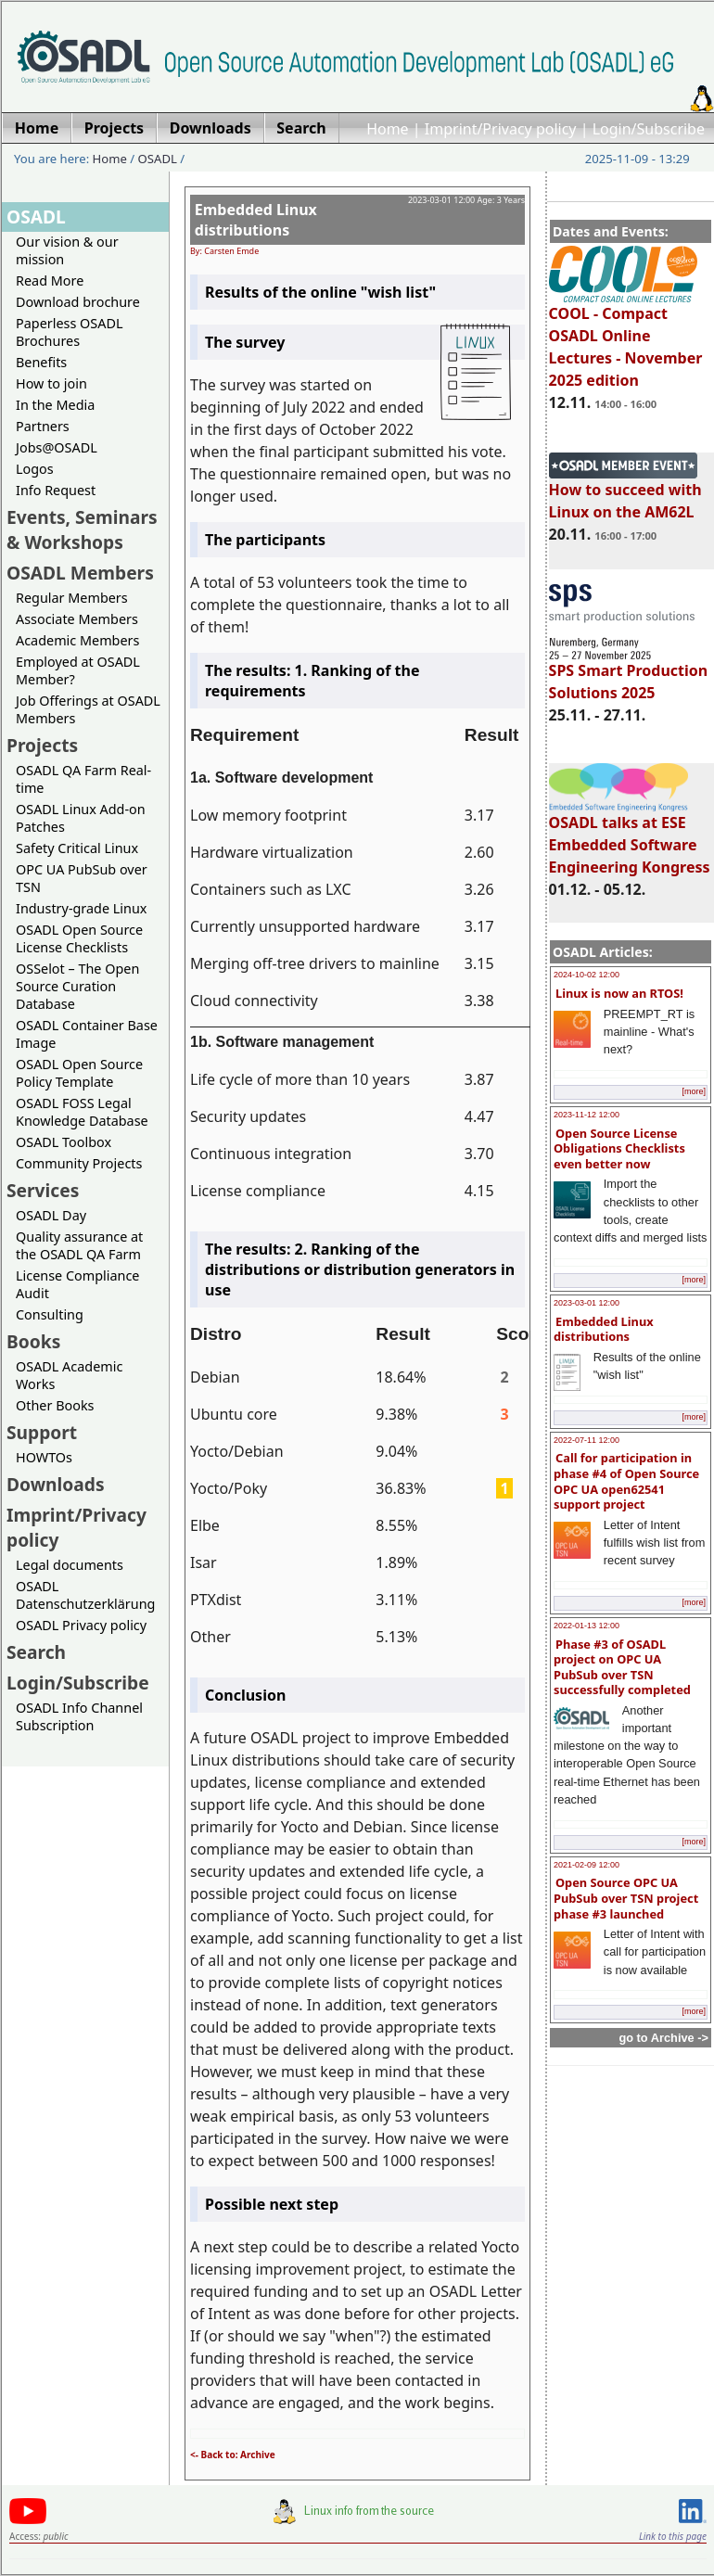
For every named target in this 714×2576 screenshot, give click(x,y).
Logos (35, 469)
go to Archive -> (663, 2038)
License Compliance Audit (77, 1284)
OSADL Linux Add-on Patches (81, 817)
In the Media (55, 405)
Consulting (49, 1314)
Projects (42, 745)
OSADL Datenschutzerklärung (85, 1595)
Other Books (55, 1405)
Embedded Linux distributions (604, 1329)
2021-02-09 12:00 (586, 1864)
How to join (51, 383)
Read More (49, 280)
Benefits (41, 362)
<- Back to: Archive (232, 2454)
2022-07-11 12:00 (586, 1440)
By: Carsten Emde (224, 251)
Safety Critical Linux (77, 848)
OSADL (157, 158)
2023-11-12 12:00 (586, 1114)
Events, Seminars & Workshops (82, 529)
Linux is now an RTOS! (619, 993)
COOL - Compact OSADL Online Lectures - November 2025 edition (626, 338)
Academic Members (77, 640)
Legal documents (69, 1565)
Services (42, 1190)
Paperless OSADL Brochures (69, 332)
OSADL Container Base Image (87, 1034)
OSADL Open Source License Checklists (79, 938)
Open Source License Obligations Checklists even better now (619, 1148)
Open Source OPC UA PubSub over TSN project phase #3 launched (626, 1897)
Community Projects (79, 1163)
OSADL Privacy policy (81, 1625)
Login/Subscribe (649, 129)
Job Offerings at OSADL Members (88, 709)
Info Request (56, 490)
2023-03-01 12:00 (586, 1302)
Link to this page (673, 2536)
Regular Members (72, 597)
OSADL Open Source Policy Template (79, 1072)
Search (36, 1651)
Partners (43, 426)
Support (41, 1432)
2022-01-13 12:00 (586, 1625)
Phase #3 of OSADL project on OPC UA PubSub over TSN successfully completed (622, 1667)
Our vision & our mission (67, 250)
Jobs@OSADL (56, 447)
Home (387, 129)
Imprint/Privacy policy (501, 129)
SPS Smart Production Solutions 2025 (628, 673)
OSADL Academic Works (69, 1375)
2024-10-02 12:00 (586, 974)
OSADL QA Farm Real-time (83, 779)
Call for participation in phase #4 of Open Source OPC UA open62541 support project (626, 1480)
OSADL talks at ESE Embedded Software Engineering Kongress (629, 836)
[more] (694, 1091)
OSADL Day (51, 1215)
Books (33, 1341)
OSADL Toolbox (63, 1142)
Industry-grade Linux (81, 908)
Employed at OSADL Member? (78, 670)
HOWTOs (44, 1457)
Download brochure (78, 302)
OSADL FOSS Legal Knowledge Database (82, 1111)
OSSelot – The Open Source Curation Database (77, 986)
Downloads (55, 1484)
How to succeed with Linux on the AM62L (625, 492)
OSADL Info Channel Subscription (79, 1716)
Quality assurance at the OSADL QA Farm (79, 1245)
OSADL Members (80, 572)
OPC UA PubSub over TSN (81, 878)
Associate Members (77, 619)
